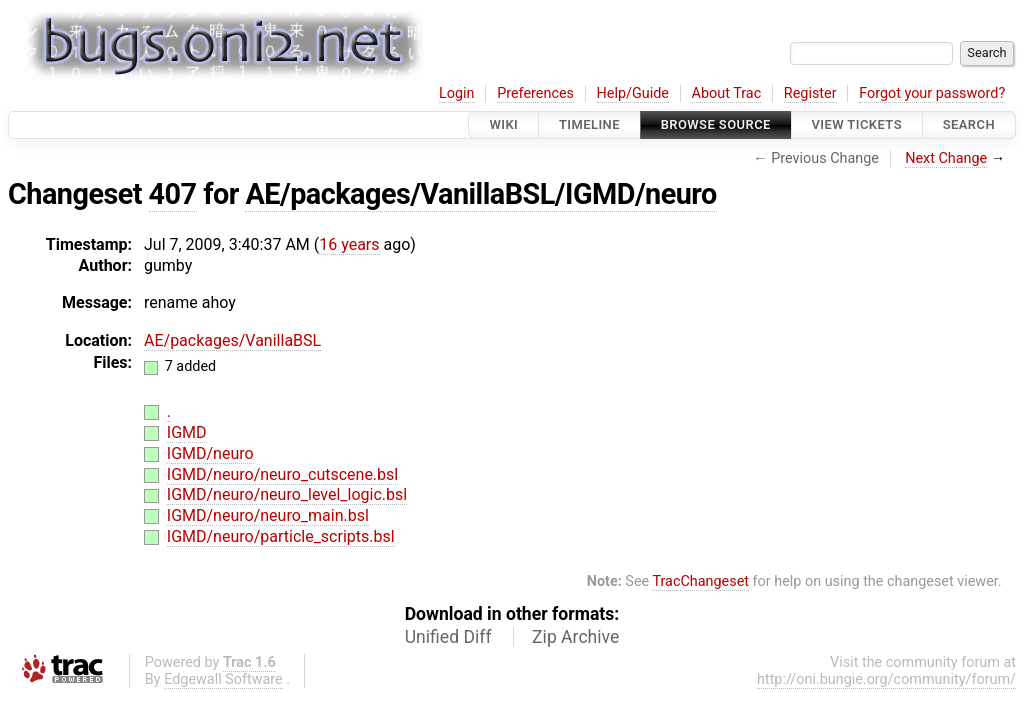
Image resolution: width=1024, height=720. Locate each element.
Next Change (946, 158)
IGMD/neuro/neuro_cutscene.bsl (282, 474)
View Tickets (857, 124)
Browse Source (716, 124)
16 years (349, 244)
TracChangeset (700, 581)
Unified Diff (448, 637)
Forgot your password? (932, 93)
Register (810, 93)
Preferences (535, 93)
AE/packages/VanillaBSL (232, 340)
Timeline (589, 124)
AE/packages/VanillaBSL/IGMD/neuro (480, 194)
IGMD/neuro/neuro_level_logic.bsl (287, 494)
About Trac (727, 93)
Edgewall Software (223, 679)
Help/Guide (633, 93)
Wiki (503, 124)
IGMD (187, 432)
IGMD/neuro (210, 453)
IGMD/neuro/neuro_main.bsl (268, 515)
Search (969, 124)
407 (173, 194)
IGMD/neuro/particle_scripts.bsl (281, 536)
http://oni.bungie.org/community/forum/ (886, 679)
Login (457, 93)
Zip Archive (575, 637)
